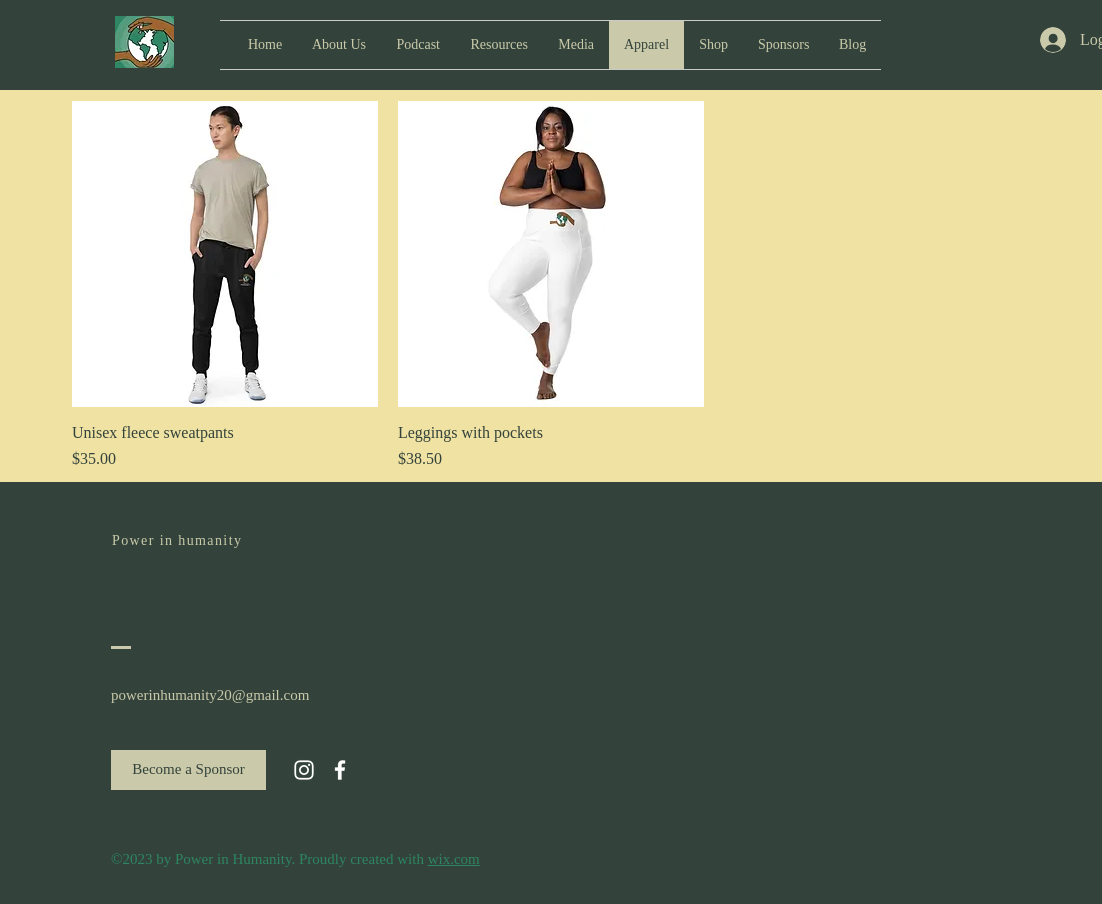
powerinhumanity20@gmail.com (210, 695)
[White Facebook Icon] (340, 770)
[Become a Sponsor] (188, 770)
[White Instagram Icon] (304, 770)
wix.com (454, 859)
